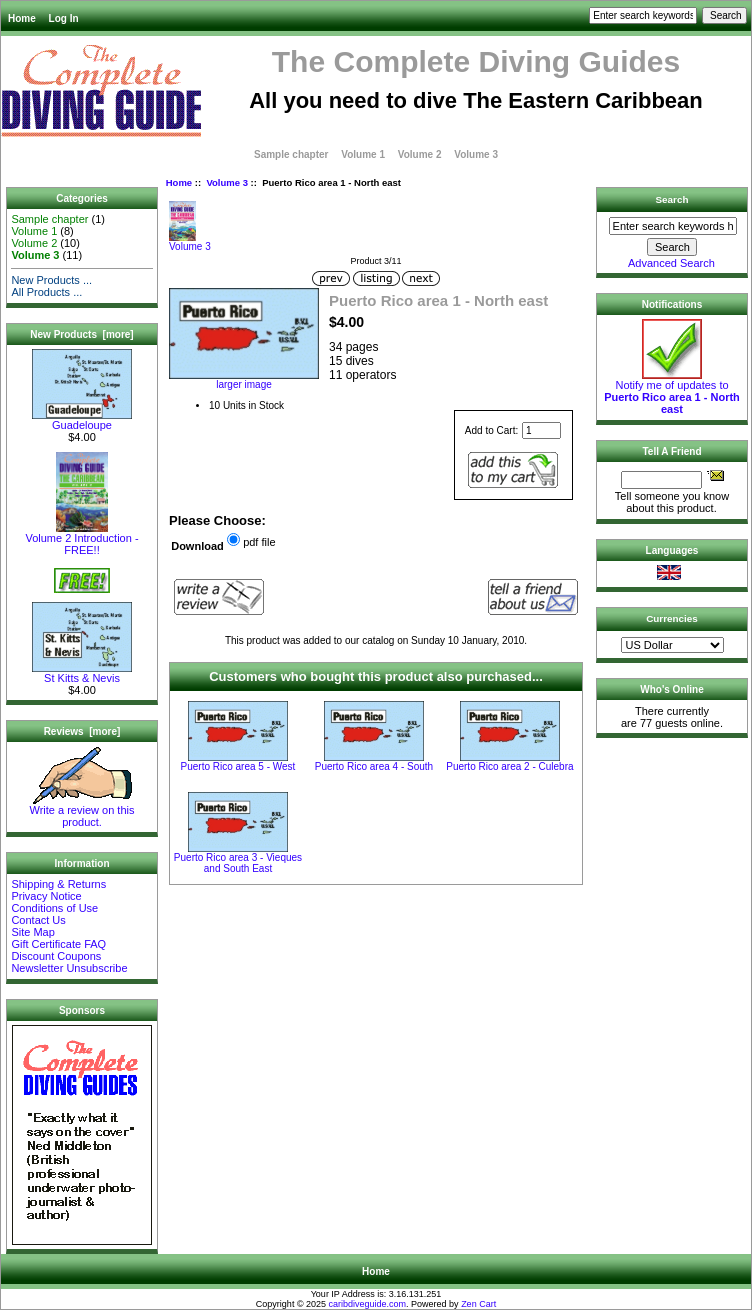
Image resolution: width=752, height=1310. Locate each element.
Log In (64, 18)
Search (672, 199)
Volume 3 (227, 182)
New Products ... (51, 280)
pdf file (259, 542)
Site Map (32, 932)
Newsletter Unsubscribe (69, 968)
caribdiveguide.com (368, 1304)
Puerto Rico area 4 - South (374, 766)
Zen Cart (478, 1304)
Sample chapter (291, 154)
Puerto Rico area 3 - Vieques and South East (238, 863)
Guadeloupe (82, 420)
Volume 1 (363, 154)
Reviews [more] (82, 731)
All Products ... (46, 292)
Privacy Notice (46, 896)
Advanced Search (671, 263)
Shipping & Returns (58, 884)
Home (22, 18)
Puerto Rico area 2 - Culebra (509, 766)
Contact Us (38, 920)
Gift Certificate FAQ (58, 944)
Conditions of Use (54, 908)
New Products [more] (81, 334)
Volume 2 (420, 154)
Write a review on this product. (82, 811)
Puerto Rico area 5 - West (238, 766)
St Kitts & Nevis (82, 673)
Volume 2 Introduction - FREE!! (81, 539)
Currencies (672, 618)
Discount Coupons (56, 956)
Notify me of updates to (672, 392)
